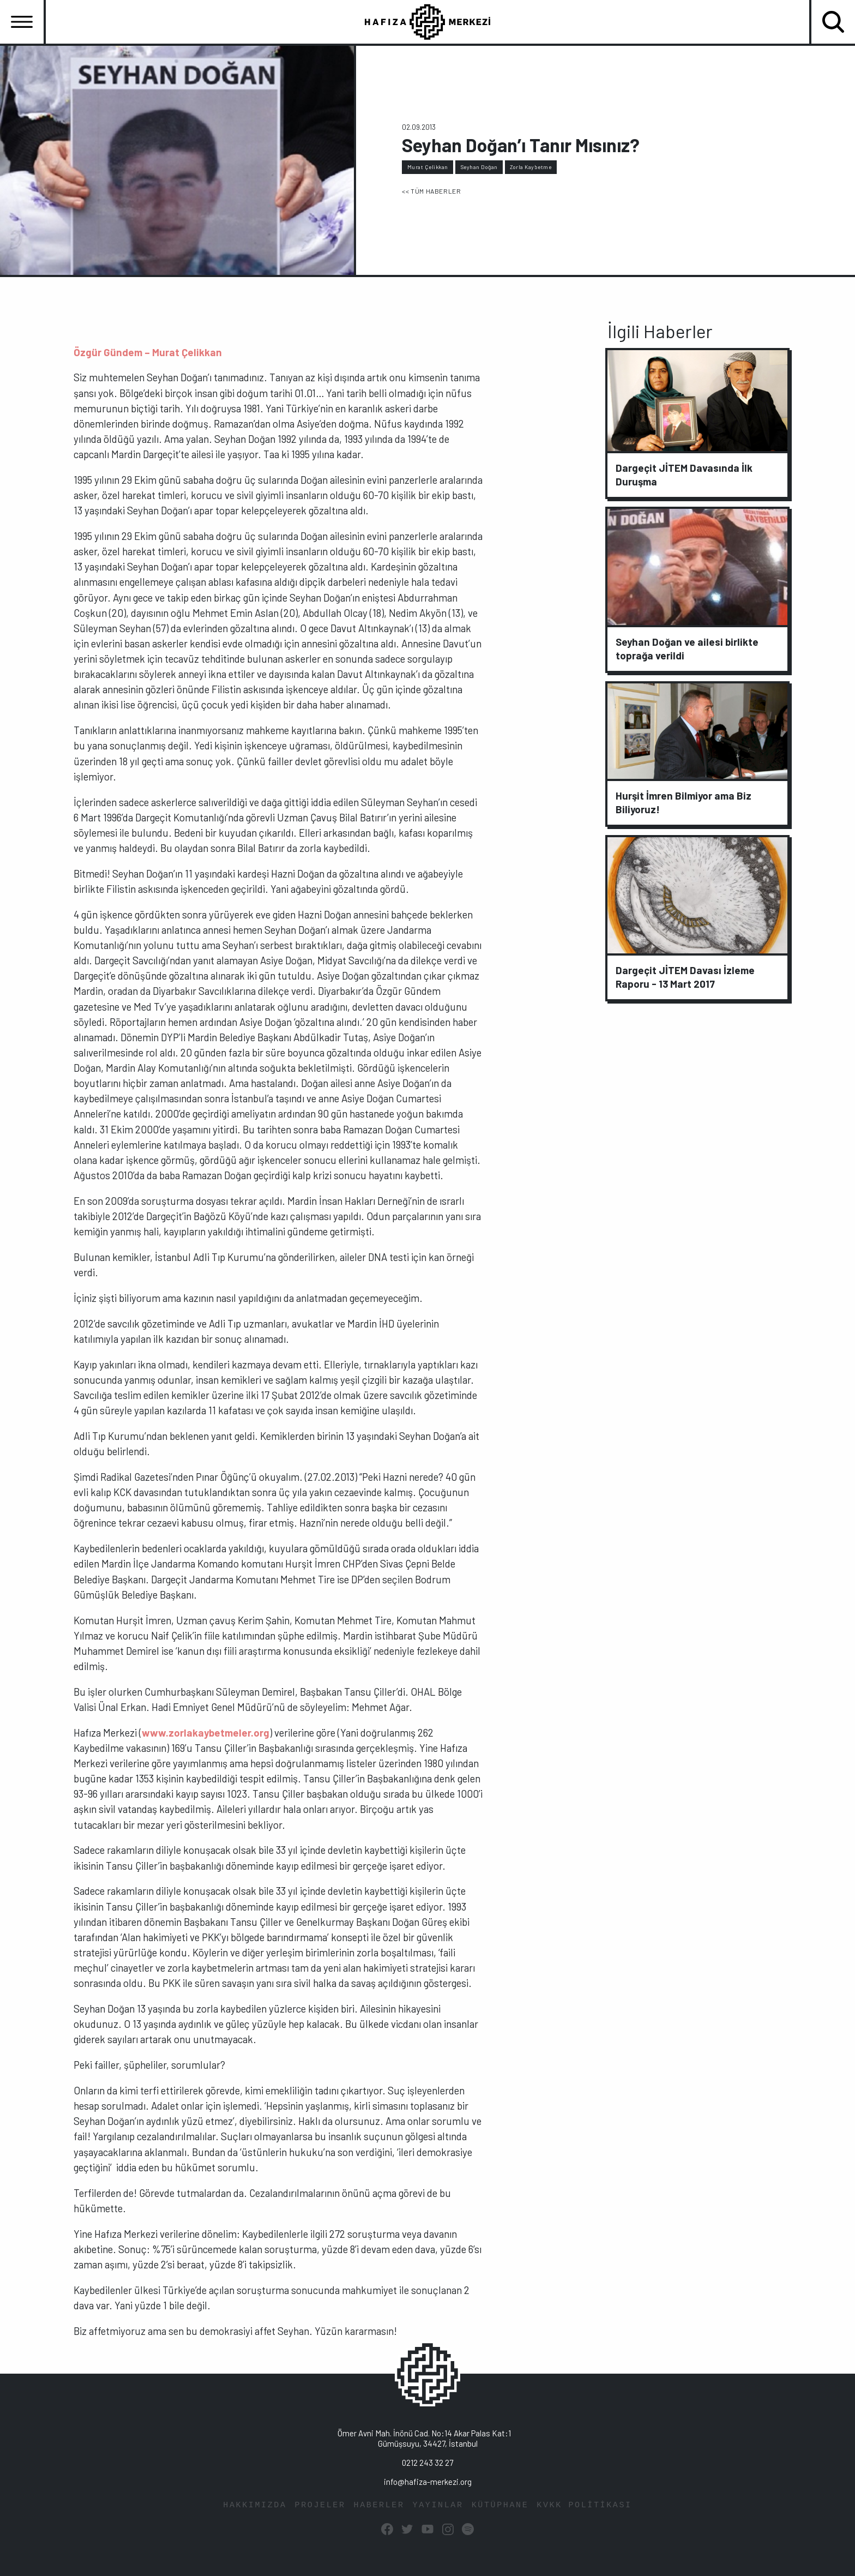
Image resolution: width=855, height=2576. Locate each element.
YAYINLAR (438, 2505)
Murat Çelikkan (427, 167)
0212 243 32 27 (427, 2462)
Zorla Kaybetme (530, 167)
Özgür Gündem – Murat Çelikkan (148, 352)
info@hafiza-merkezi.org (428, 2482)
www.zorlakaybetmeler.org (205, 1732)
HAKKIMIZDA (254, 2505)
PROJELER (320, 2505)
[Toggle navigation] (22, 22)
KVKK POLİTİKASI (584, 2505)
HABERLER (379, 2505)
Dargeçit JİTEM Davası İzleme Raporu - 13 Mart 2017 (685, 977)
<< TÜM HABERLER (431, 191)
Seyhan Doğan (479, 167)
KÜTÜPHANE (500, 2505)
